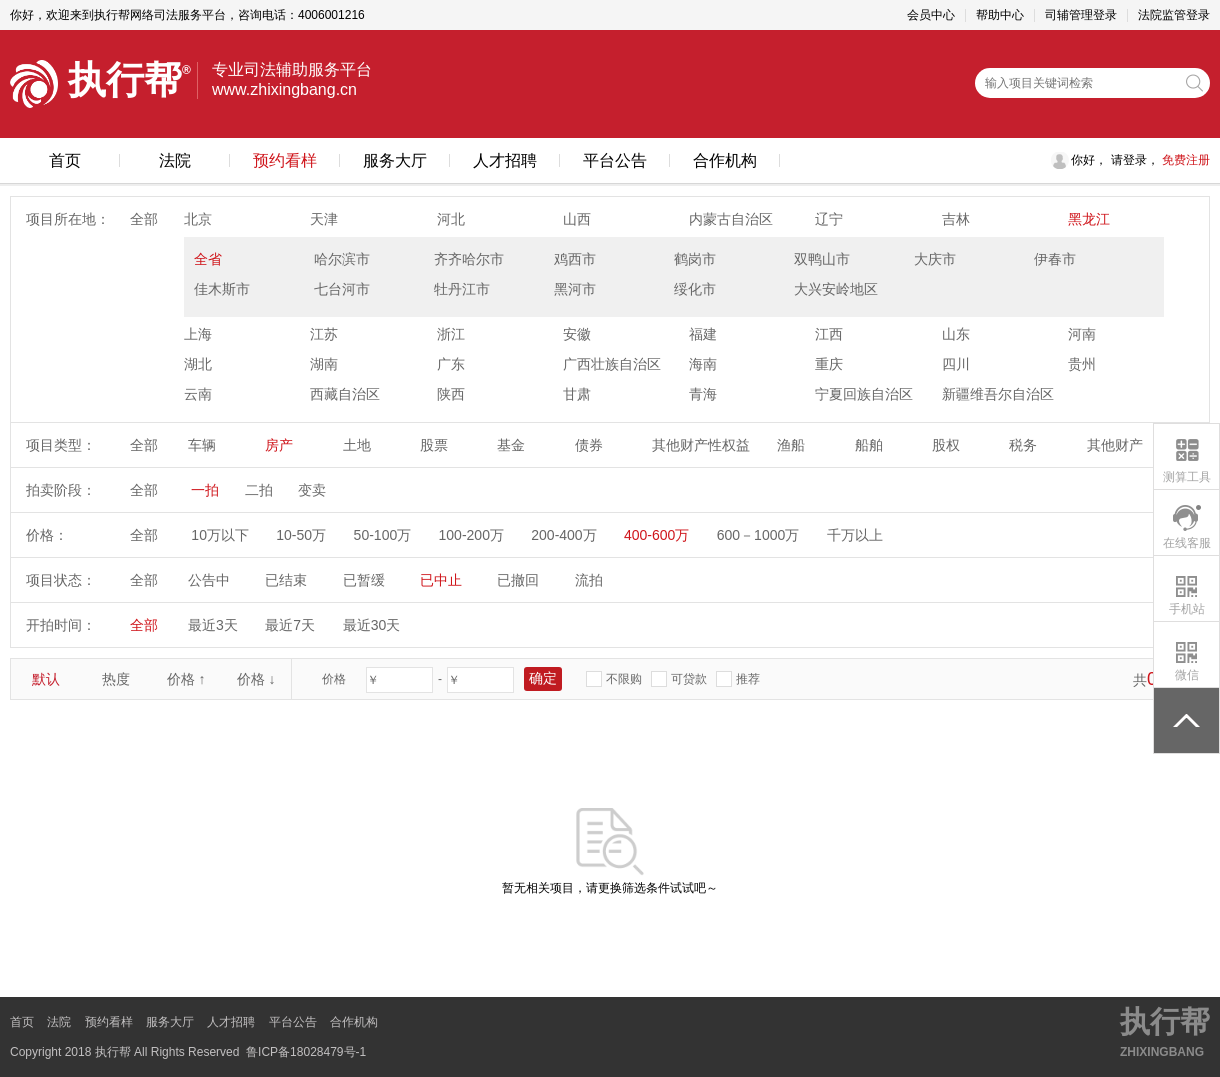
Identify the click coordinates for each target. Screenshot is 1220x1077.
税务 (1023, 445)
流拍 (589, 580)
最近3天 (213, 625)
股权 (946, 445)
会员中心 (931, 15)
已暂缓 (364, 580)
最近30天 (372, 625)
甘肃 (577, 394)
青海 (703, 394)
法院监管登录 (1174, 15)
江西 (829, 334)
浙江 (451, 334)
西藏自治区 (345, 394)
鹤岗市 (695, 259)
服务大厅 (395, 160)
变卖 (312, 490)
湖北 (198, 364)
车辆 (202, 445)
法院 (175, 160)
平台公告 (615, 160)
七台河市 (342, 289)
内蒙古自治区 (731, 219)
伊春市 (1055, 259)
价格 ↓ (256, 679)
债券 (589, 445)
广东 (451, 364)
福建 (703, 334)
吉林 (956, 219)
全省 (208, 259)
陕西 (451, 394)
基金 (511, 445)
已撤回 (518, 580)
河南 (1082, 334)
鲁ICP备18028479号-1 (306, 1052)
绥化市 (695, 289)
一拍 (205, 490)
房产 (279, 445)
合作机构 (725, 160)
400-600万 (656, 535)
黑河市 (575, 289)
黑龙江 (1089, 219)
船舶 (869, 445)
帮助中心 (1000, 15)
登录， (1141, 160)
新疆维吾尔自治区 (998, 394)
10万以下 (220, 535)
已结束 (286, 580)
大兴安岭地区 (836, 289)
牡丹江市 (462, 289)
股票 (434, 445)
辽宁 (829, 219)
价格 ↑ (186, 679)
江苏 (324, 334)
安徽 (577, 334)
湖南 (324, 364)
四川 (956, 364)
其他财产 (1115, 445)
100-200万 (471, 535)
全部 (144, 219)
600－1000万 (758, 535)
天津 (324, 219)
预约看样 (285, 160)
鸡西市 (575, 259)
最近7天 (290, 625)
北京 (198, 219)
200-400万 (563, 535)
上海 (198, 334)
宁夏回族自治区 (864, 394)
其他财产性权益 (701, 445)
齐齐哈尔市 (469, 259)
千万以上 (855, 535)
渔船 (791, 445)
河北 (451, 219)
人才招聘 (505, 160)
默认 (46, 679)
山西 (577, 219)
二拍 (259, 490)
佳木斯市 (222, 289)
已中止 (441, 580)
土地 (357, 445)
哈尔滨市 (342, 259)
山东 (956, 334)
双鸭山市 (822, 259)
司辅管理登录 (1081, 15)
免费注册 (1184, 160)
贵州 (1082, 364)
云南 (198, 394)
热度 (116, 679)
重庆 (829, 364)
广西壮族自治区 (612, 364)
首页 (65, 160)
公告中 (209, 580)
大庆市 (935, 259)
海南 (703, 364)
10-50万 (301, 535)
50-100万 (383, 535)
